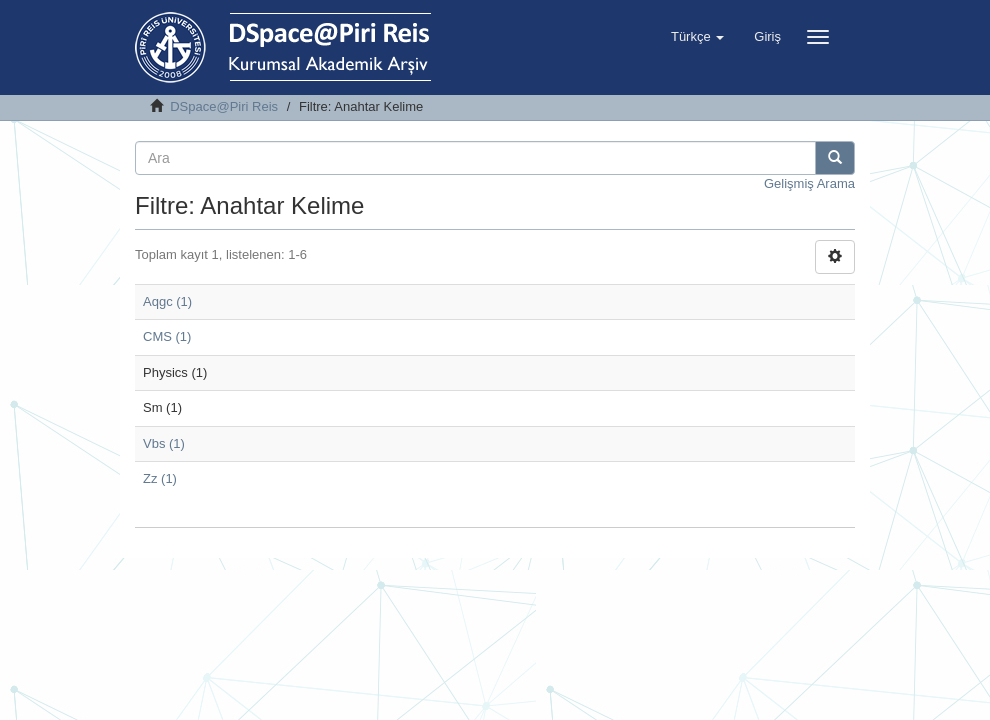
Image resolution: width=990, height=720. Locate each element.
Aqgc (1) (167, 301)
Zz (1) (160, 478)
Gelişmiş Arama (809, 183)
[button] (697, 37)
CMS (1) (167, 336)
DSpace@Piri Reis (224, 106)
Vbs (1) (164, 443)
